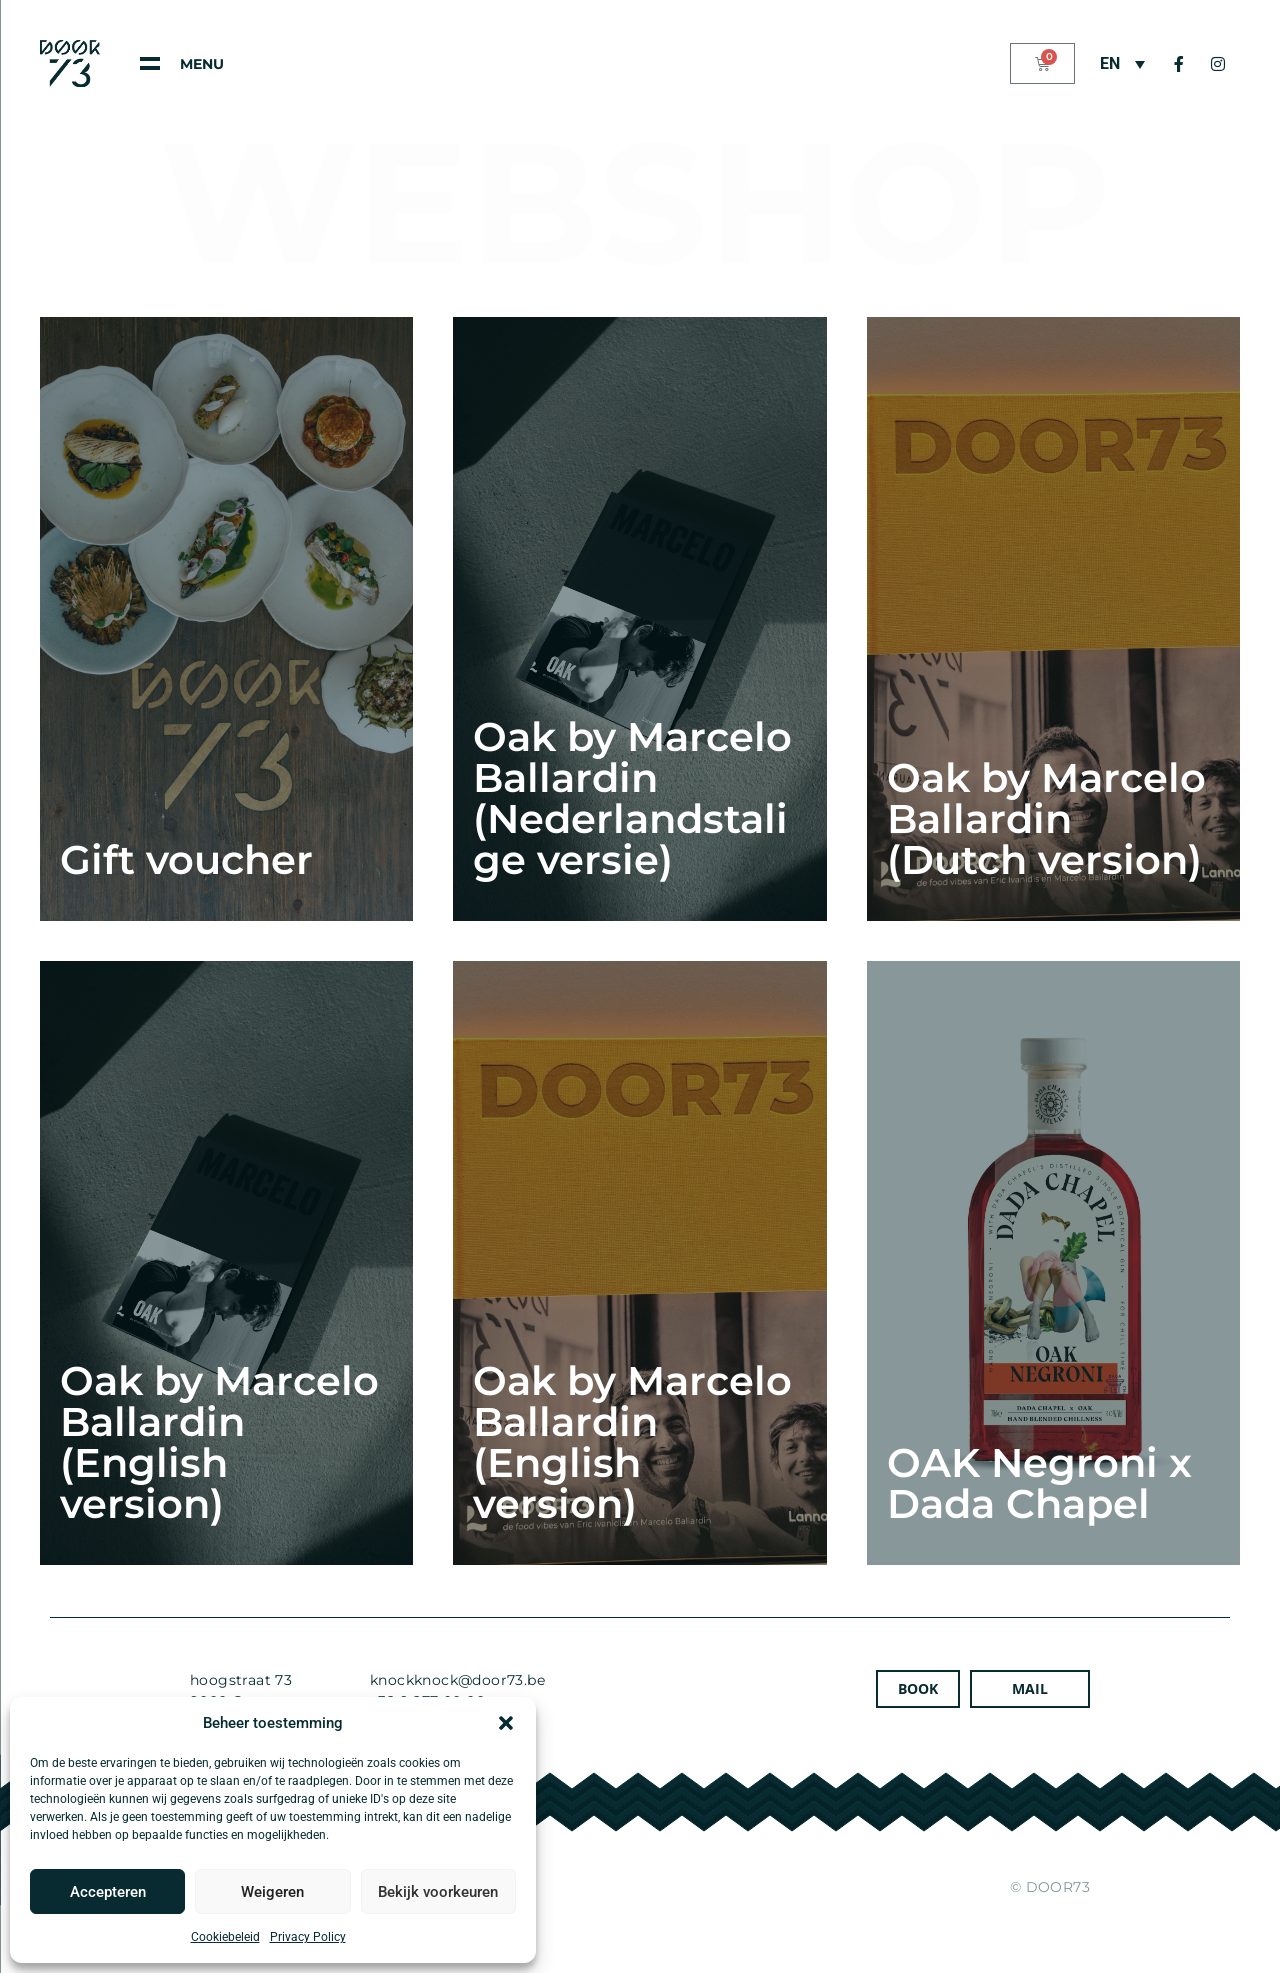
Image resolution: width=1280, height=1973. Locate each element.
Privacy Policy (308, 1937)
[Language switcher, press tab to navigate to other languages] (1122, 63)
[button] (506, 1723)
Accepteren (108, 1892)
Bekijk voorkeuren (438, 1892)
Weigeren (272, 1892)
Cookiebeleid (225, 1937)
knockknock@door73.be (457, 1680)
